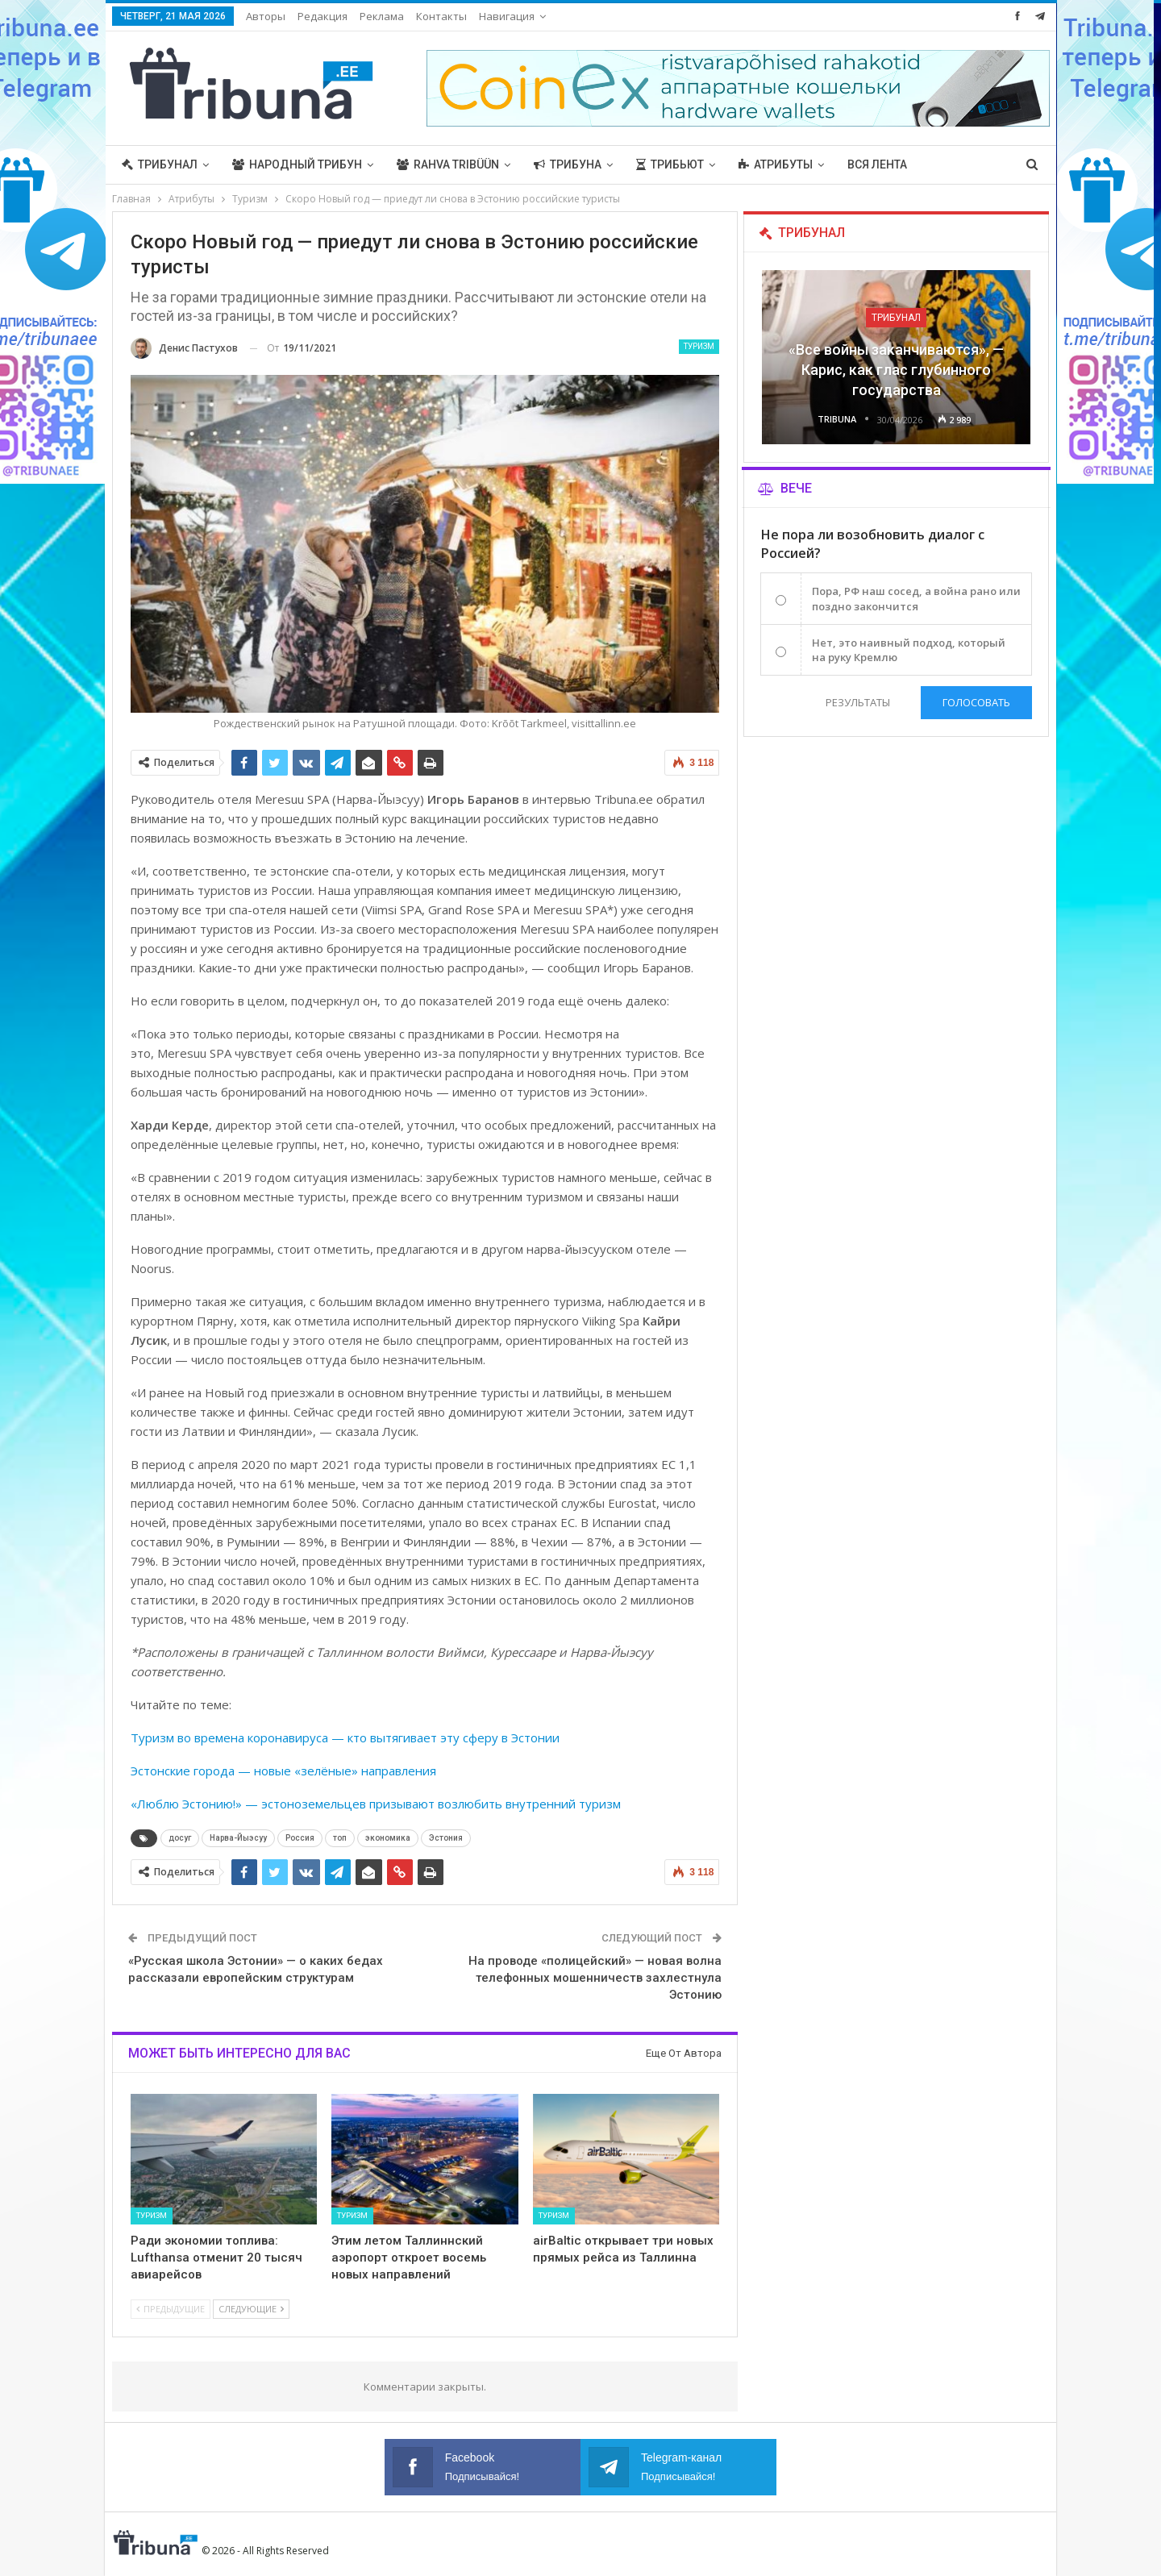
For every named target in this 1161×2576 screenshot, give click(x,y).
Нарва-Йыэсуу (238, 1837)
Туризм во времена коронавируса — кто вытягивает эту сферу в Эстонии (345, 1737)
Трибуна (567, 164)
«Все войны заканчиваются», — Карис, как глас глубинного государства (896, 369)
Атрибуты (776, 164)
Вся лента (877, 164)
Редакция (322, 16)
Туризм (699, 346)
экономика (387, 1837)
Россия (299, 1837)
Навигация (507, 16)
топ (340, 1837)
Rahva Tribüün (448, 164)
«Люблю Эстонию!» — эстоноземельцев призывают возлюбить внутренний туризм (376, 1804)
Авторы (265, 16)
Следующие (251, 2309)
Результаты (857, 702)
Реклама (382, 16)
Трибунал (160, 164)
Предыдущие (170, 2309)
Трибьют (670, 164)
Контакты (441, 16)
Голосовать (976, 702)
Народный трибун (297, 164)
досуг (180, 1837)
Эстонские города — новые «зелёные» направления (283, 1770)
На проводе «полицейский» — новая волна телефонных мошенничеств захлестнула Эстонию (595, 1978)
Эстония (446, 1837)
